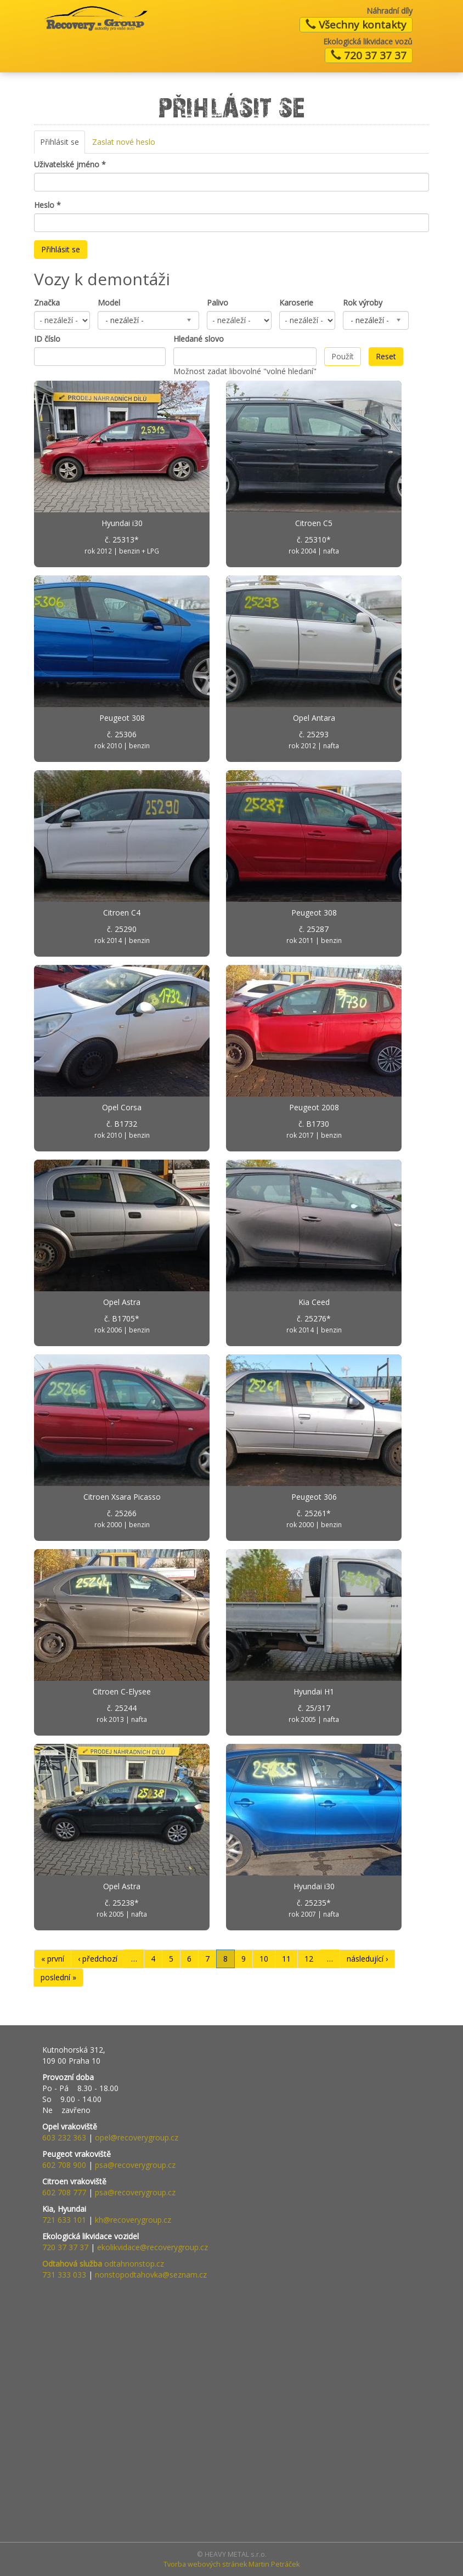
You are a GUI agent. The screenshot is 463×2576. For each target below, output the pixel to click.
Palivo (217, 302)
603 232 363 (64, 2137)
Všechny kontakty (356, 25)
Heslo (47, 205)
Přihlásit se (62, 145)
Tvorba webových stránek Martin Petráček (231, 2564)
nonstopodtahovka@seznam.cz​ (151, 2274)
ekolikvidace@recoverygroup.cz (152, 2247)
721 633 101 (64, 2220)
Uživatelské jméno (70, 164)
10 (263, 1958)
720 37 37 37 (368, 55)
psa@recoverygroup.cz (135, 2165)
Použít (342, 356)
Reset (386, 356)
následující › (367, 1958)
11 (286, 1958)
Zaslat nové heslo (123, 142)
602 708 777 (64, 2192)
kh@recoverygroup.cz (133, 2220)
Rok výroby (362, 302)
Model (109, 302)
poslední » (58, 1977)
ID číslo (47, 339)
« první (52, 1958)
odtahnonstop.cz (103, 2263)
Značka (47, 302)
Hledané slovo (198, 339)
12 (308, 1958)
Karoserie (296, 302)
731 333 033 (64, 2274)
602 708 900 (64, 2165)
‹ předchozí (97, 1958)
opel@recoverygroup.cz (136, 2137)
